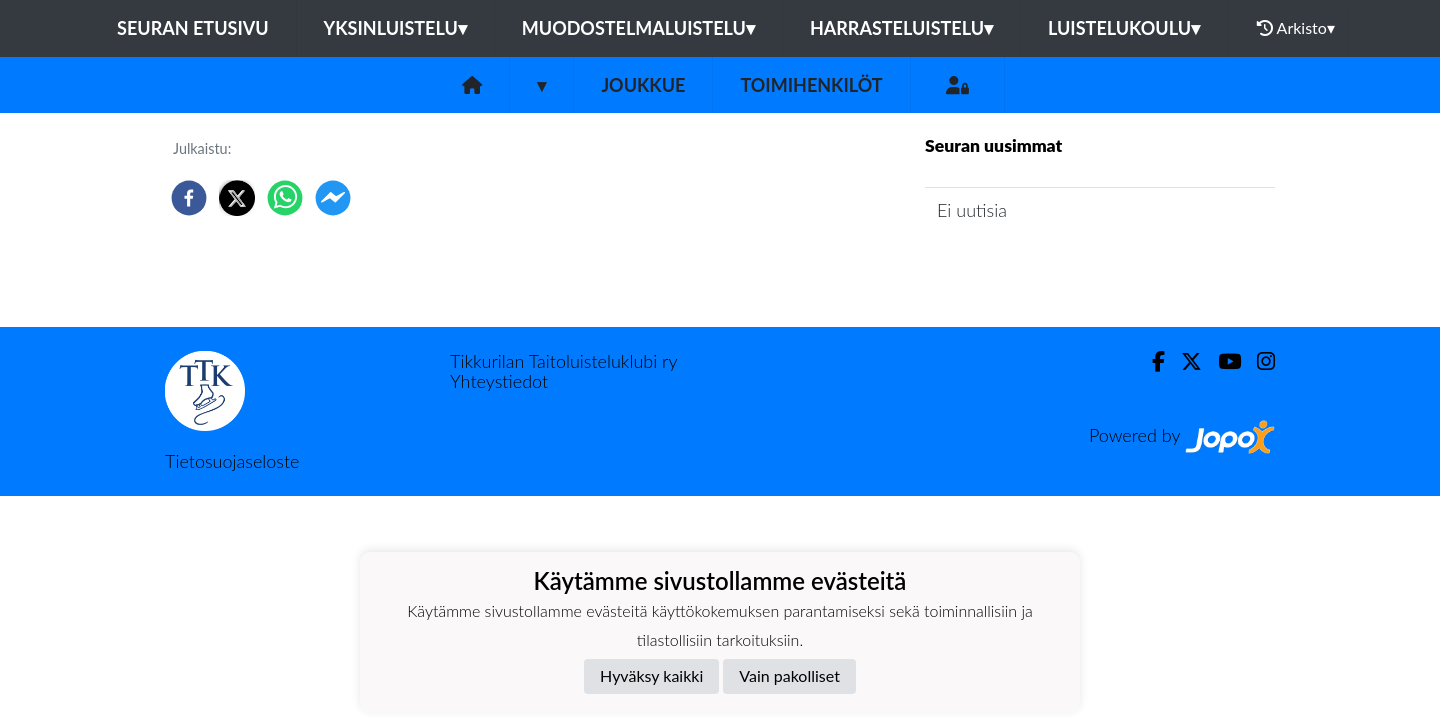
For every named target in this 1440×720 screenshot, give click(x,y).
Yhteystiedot (499, 381)
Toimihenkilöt (811, 85)
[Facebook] (1150, 361)
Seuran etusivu (193, 28)
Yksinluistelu (395, 28)
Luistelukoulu (1124, 28)
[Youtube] (1221, 361)
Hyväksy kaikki (651, 675)
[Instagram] (1258, 361)
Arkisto (1296, 28)
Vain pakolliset (789, 675)
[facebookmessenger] (333, 198)
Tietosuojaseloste (232, 461)
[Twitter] (1183, 361)
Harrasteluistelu (901, 28)
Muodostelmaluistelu (638, 28)
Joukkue (643, 85)
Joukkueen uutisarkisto (1027, 267)
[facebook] (189, 198)
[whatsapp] (285, 198)
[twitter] (237, 198)
